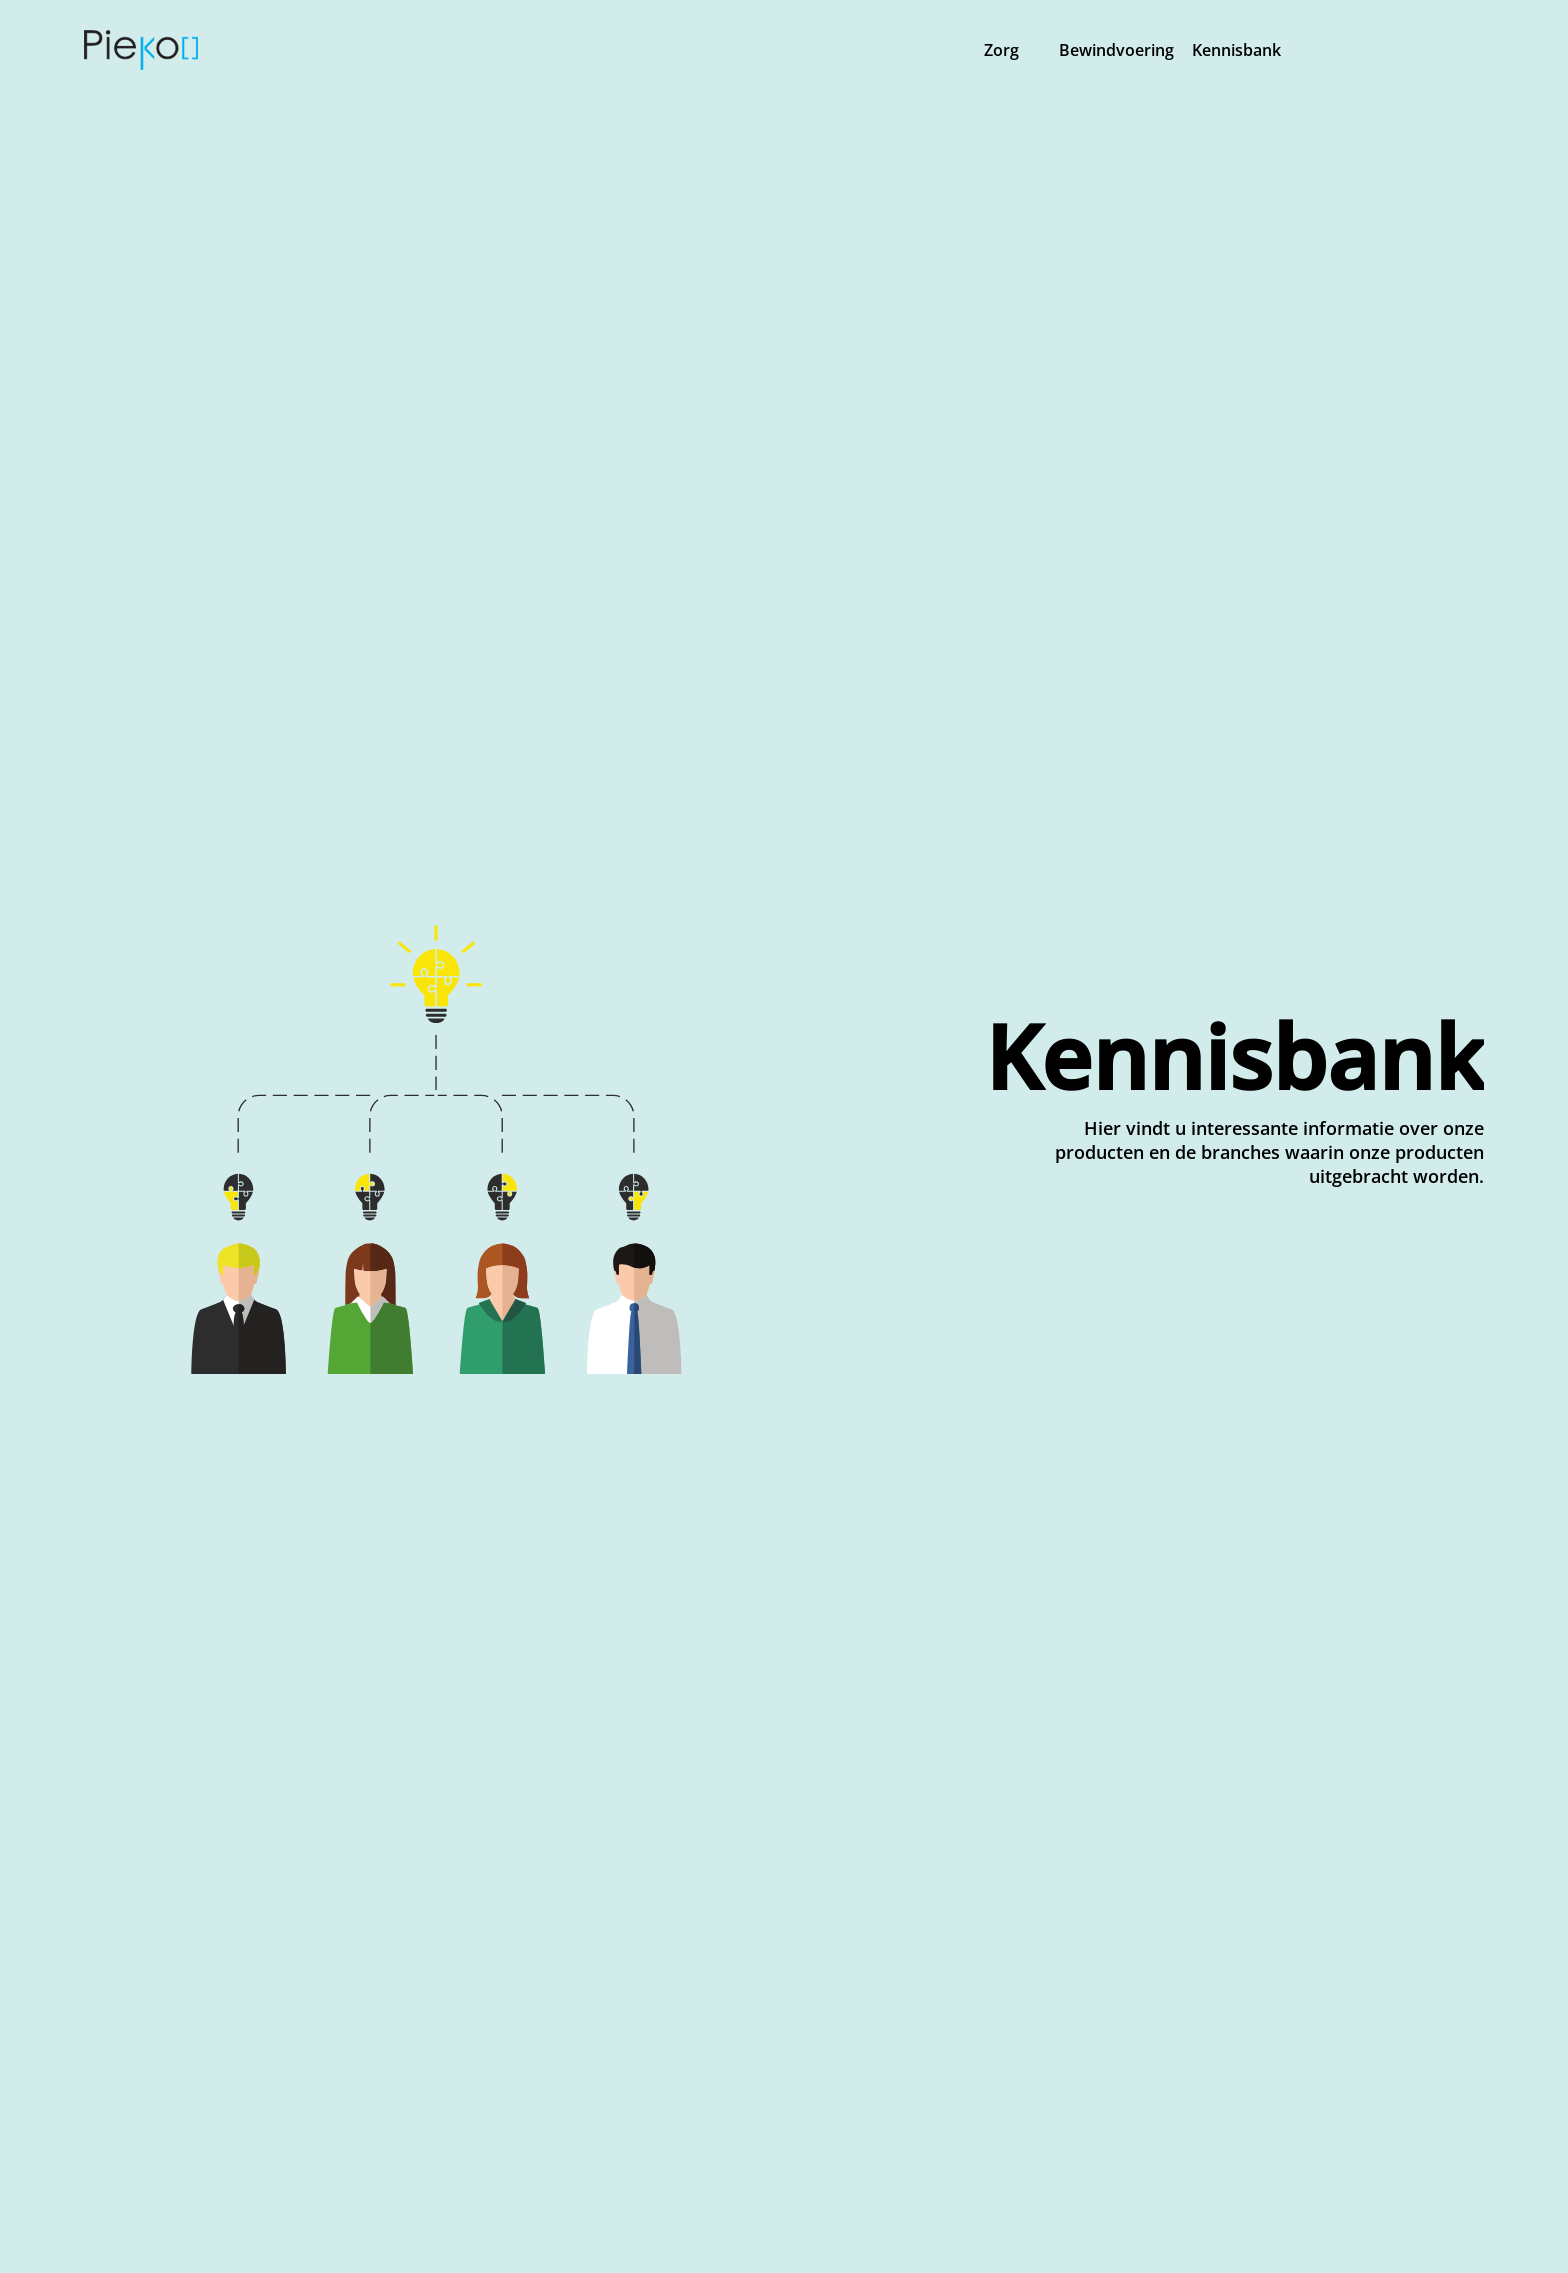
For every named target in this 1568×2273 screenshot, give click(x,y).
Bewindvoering (1116, 50)
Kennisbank (1234, 50)
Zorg (1001, 50)
